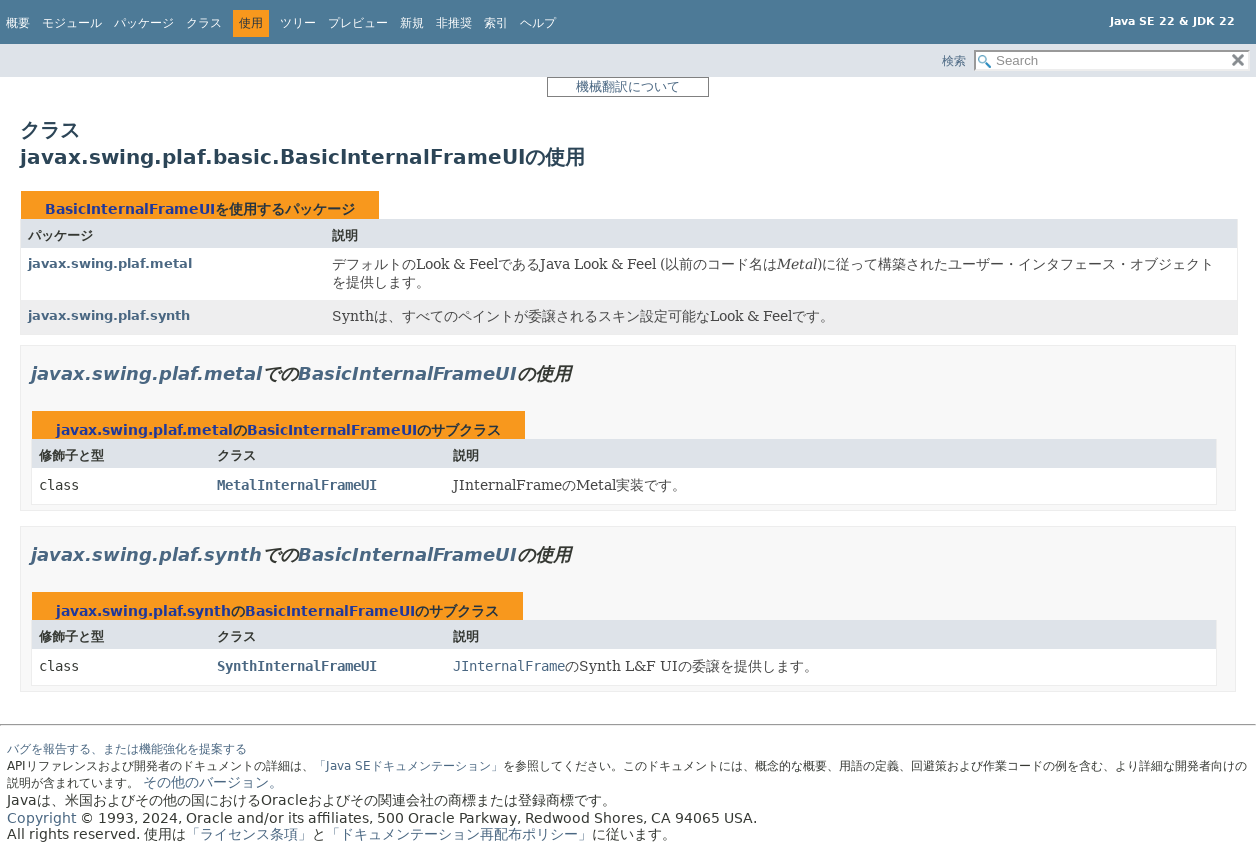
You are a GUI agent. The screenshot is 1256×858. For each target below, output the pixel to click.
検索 (954, 61)
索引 (496, 23)
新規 (412, 23)
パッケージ (144, 23)
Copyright (41, 818)
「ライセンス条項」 (249, 834)
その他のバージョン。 (213, 782)
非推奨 (454, 23)
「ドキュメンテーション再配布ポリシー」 (459, 834)
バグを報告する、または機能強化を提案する (127, 749)
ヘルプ (538, 23)
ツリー (298, 23)
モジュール (72, 23)
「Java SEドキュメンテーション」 (408, 766)
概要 (18, 23)
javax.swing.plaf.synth (109, 315)
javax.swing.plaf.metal (110, 263)
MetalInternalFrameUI (297, 485)
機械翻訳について (628, 86)
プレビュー (358, 23)
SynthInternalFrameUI (297, 666)
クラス (204, 23)
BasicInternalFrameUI (130, 209)
